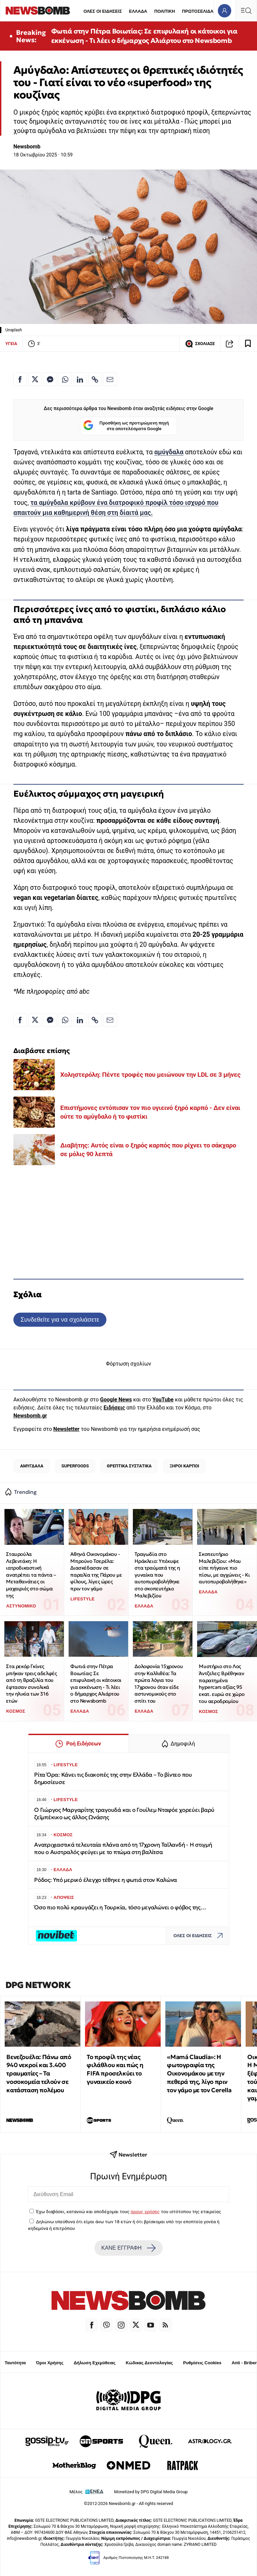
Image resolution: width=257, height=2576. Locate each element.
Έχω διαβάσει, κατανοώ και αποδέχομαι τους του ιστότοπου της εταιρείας (128, 2211)
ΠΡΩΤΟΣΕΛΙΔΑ (197, 11)
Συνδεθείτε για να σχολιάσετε (59, 1319)
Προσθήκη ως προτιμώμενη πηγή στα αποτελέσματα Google (126, 426)
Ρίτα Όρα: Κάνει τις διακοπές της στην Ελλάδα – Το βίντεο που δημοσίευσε (113, 1778)
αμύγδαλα (168, 452)
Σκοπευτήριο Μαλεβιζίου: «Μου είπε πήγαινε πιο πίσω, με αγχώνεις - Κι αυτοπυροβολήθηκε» (224, 1568)
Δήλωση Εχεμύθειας (94, 2362)
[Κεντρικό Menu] (246, 10)
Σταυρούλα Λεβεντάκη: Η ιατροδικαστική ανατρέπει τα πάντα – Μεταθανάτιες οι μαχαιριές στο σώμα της (31, 1575)
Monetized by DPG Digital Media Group (151, 2491)
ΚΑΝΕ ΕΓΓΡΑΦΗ (128, 2248)
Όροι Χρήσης (50, 2362)
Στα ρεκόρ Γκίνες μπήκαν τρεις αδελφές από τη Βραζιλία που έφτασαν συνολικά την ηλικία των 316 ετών (31, 1683)
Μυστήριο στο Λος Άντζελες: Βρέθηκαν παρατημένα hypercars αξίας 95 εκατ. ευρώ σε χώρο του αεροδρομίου (221, 1683)
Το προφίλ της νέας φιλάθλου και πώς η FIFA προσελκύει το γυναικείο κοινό (115, 2069)
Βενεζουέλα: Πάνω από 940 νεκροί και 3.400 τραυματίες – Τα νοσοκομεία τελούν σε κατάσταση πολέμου (38, 2073)
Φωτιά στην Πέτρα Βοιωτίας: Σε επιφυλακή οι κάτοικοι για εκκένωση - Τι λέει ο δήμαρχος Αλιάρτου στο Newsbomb (144, 36)
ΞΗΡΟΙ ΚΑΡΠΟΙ (184, 1465)
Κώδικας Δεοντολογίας (149, 2362)
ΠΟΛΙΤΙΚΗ (164, 11)
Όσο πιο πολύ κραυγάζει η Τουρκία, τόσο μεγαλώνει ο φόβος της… (120, 1907)
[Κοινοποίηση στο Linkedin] (80, 379)
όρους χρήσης (145, 2211)
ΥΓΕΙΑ (11, 343)
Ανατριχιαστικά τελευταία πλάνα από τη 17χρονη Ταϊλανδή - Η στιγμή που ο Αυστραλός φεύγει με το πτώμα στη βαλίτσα (123, 1848)
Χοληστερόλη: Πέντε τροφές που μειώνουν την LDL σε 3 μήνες (150, 1074)
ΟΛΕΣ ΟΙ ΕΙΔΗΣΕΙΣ (102, 11)
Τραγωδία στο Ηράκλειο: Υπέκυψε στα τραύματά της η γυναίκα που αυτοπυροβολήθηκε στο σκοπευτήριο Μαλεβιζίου (157, 1575)
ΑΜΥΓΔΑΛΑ (31, 1465)
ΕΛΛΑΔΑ (138, 11)
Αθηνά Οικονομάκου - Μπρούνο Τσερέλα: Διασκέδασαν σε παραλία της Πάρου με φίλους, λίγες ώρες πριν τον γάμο (96, 1571)
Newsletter (66, 1429)
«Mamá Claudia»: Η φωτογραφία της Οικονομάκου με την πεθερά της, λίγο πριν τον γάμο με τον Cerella (199, 2073)
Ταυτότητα (15, 2362)
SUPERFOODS (75, 1465)
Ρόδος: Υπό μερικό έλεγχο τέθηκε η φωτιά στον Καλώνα (105, 1880)
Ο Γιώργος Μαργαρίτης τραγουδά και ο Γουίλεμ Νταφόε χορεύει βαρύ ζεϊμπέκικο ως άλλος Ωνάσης (124, 1813)
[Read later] (248, 343)
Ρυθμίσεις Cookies (202, 2362)
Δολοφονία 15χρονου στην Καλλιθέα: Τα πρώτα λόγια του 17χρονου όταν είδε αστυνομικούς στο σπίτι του (159, 1683)
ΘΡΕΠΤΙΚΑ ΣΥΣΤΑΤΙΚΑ (129, 1465)
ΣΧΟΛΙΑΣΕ (200, 344)
